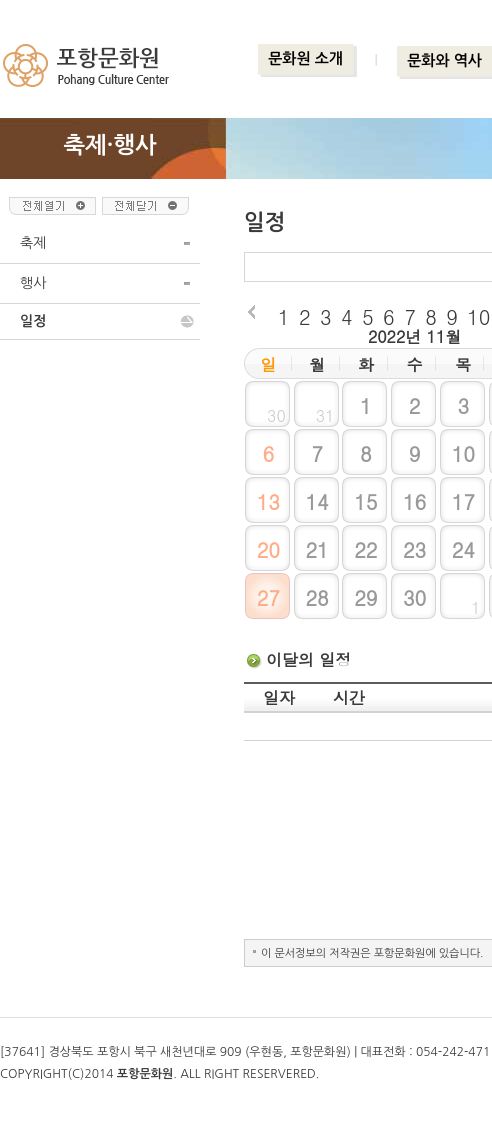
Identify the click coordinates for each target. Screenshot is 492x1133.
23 (414, 549)
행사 (33, 283)
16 (414, 501)
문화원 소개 (305, 58)
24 (463, 549)
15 (365, 501)
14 (316, 501)
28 (316, 597)
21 (316, 549)
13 (268, 501)
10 (463, 453)
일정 (33, 321)
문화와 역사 (444, 60)
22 (365, 549)
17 (463, 501)
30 (414, 597)
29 (365, 597)
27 (268, 597)
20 (268, 549)
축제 (33, 243)
